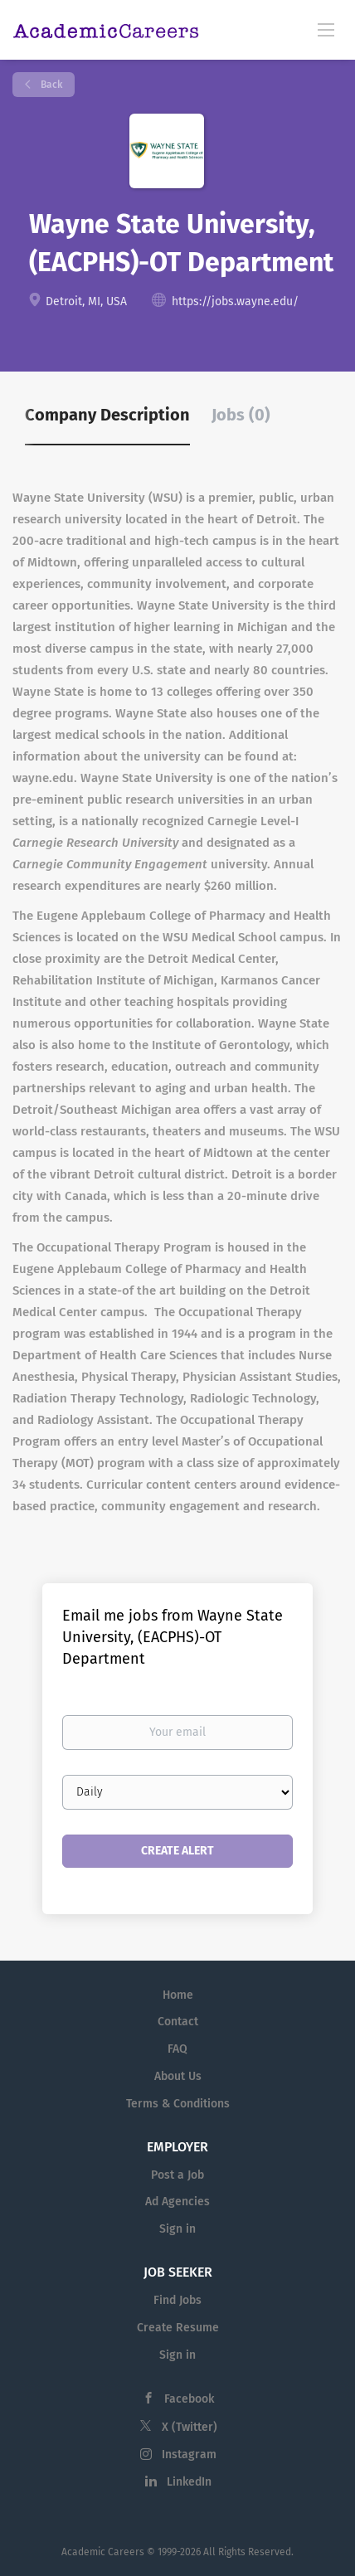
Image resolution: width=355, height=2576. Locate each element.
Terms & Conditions (178, 2104)
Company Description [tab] (107, 415)
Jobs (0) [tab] (241, 415)
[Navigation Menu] (326, 29)
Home (178, 1995)
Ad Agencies (177, 2201)
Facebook (189, 2399)
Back (50, 84)
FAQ (177, 2049)
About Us (178, 2076)
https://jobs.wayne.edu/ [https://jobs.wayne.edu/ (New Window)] (235, 301)
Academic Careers (102, 2552)
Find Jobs (177, 2300)
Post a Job (177, 2175)
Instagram (189, 2454)
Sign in (177, 2229)
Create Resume (178, 2328)
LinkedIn (189, 2482)
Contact (178, 2022)
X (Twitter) (189, 2427)
